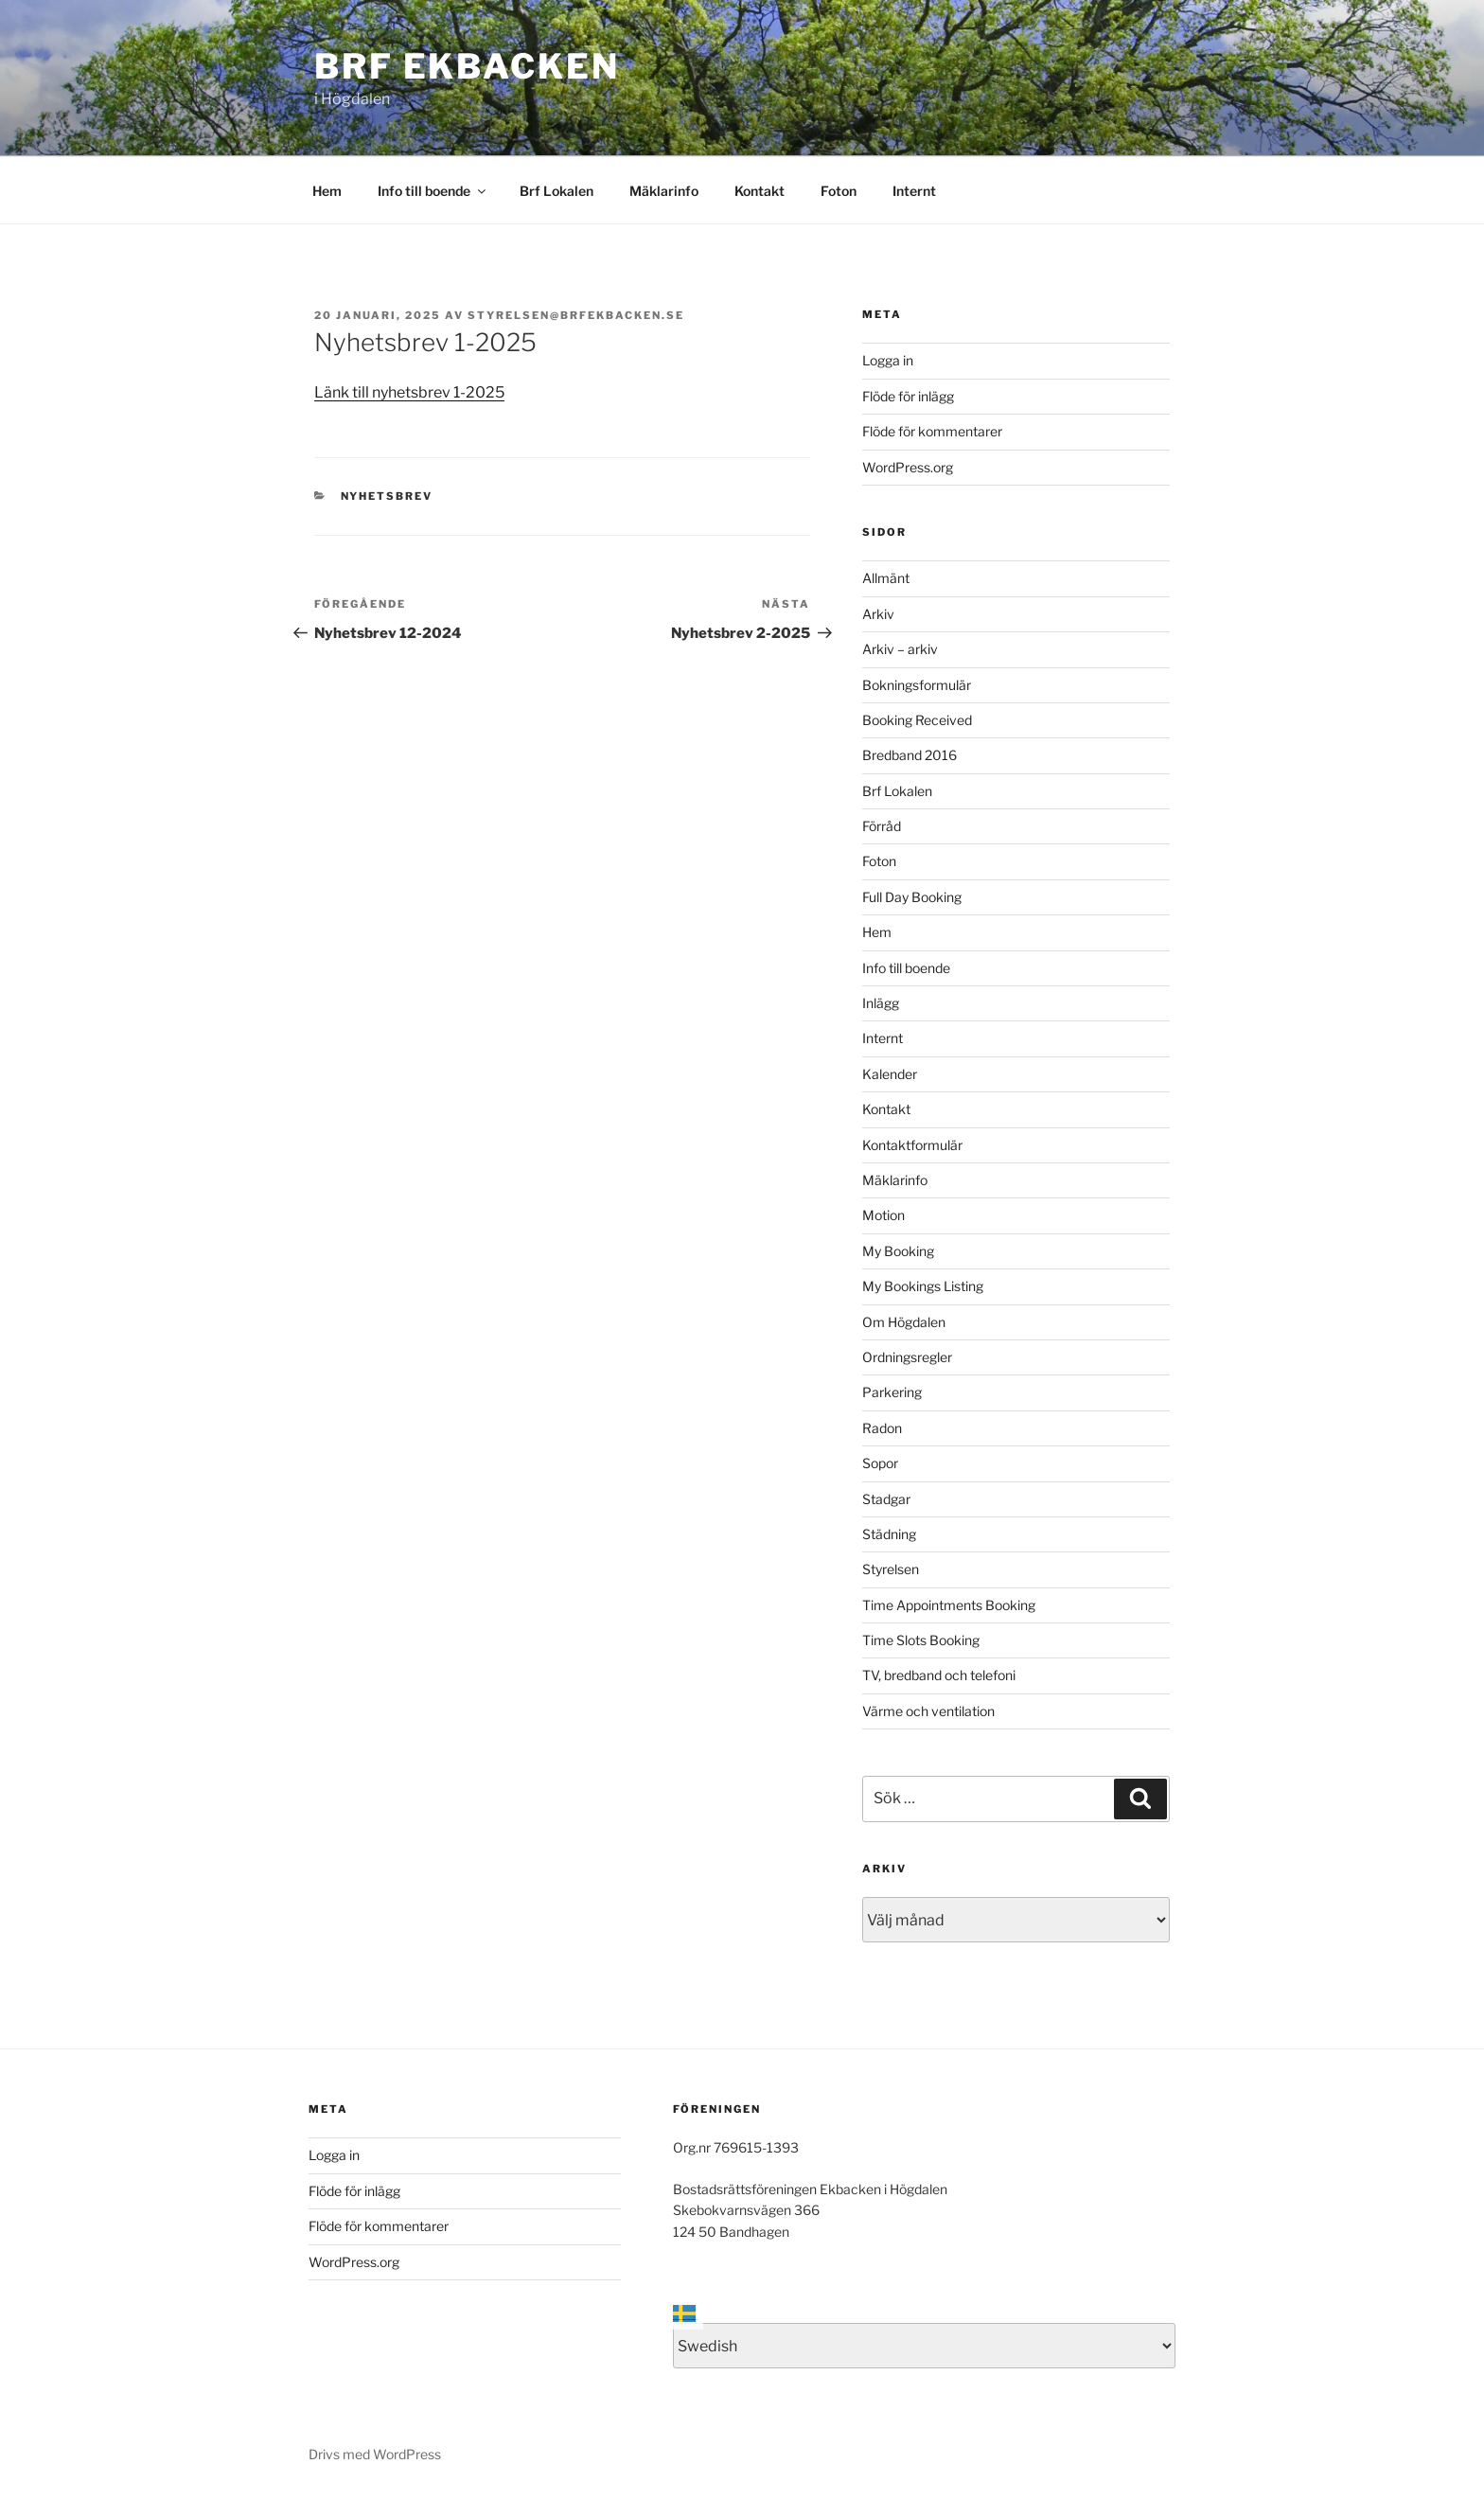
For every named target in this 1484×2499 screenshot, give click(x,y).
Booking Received (917, 720)
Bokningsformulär (916, 685)
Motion (883, 1215)
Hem (327, 191)
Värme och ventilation (928, 1711)
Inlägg (880, 1003)
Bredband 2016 (909, 755)
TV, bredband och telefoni (939, 1675)
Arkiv (878, 614)
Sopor (880, 1463)
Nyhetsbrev (387, 496)
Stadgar (886, 1499)
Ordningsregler (907, 1357)
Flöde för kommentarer (932, 431)
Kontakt (759, 191)
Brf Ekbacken (467, 66)
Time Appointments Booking (948, 1605)
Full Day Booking (912, 897)
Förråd (881, 826)
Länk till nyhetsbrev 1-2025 (409, 392)
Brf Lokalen (556, 191)
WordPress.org (907, 467)
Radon (882, 1428)
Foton (839, 191)
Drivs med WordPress (375, 2454)
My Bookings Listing (922, 1286)
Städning (889, 1534)
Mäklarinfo (663, 191)
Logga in (887, 360)
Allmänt (886, 578)
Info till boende (433, 191)
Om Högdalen (903, 1322)
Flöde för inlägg (908, 396)
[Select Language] (924, 2345)
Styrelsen (890, 1569)
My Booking (898, 1251)
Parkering (892, 1392)
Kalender (889, 1074)
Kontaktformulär (912, 1145)
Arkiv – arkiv (900, 649)
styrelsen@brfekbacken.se (576, 315)
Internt (914, 191)
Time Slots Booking (921, 1640)
